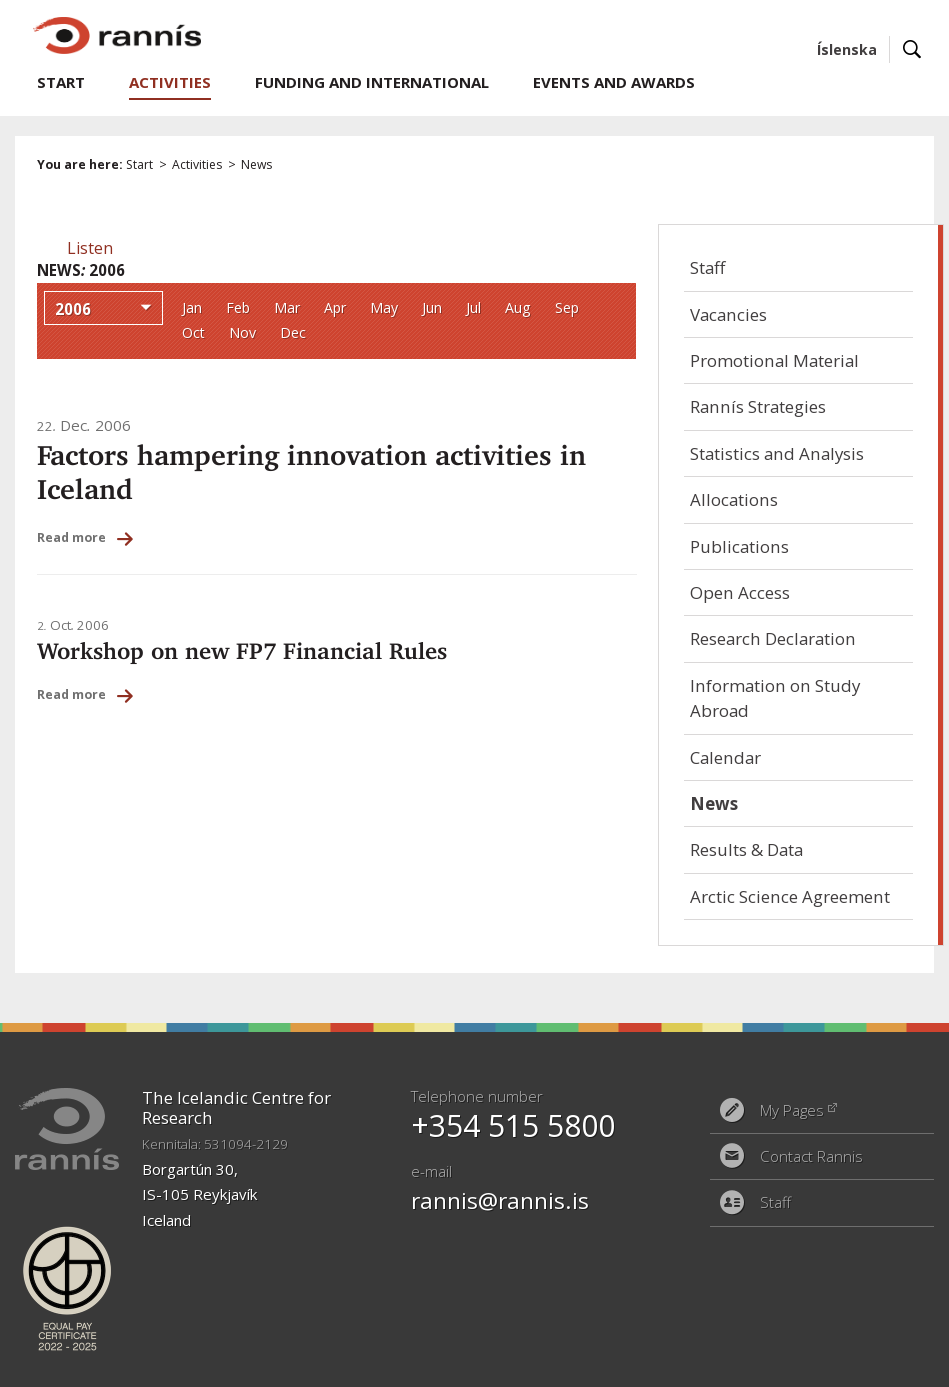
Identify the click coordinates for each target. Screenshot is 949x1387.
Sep (567, 307)
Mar (287, 307)
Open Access (740, 592)
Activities (197, 164)
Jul (473, 307)
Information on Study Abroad (775, 698)
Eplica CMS (844, 1362)
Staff (707, 267)
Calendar (725, 757)
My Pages (792, 1110)
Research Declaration (773, 638)
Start (139, 164)
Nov (242, 332)
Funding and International (372, 82)
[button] (90, 248)
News (256, 164)
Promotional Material (774, 360)
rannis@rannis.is (500, 1200)
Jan (192, 307)
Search (912, 49)
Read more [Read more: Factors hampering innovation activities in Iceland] (71, 537)
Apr (335, 307)
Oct (193, 332)
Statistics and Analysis (777, 453)
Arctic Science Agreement (790, 896)
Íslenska (847, 49)
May (384, 307)
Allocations (734, 499)
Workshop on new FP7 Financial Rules (242, 650)
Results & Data (746, 849)
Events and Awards (614, 82)
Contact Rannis (811, 1156)
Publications (739, 546)
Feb (238, 307)
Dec (293, 332)
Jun (432, 307)
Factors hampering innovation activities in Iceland (311, 472)
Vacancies (728, 314)
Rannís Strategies (758, 406)
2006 (73, 309)
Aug (518, 307)
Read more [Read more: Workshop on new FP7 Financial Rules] (71, 694)
